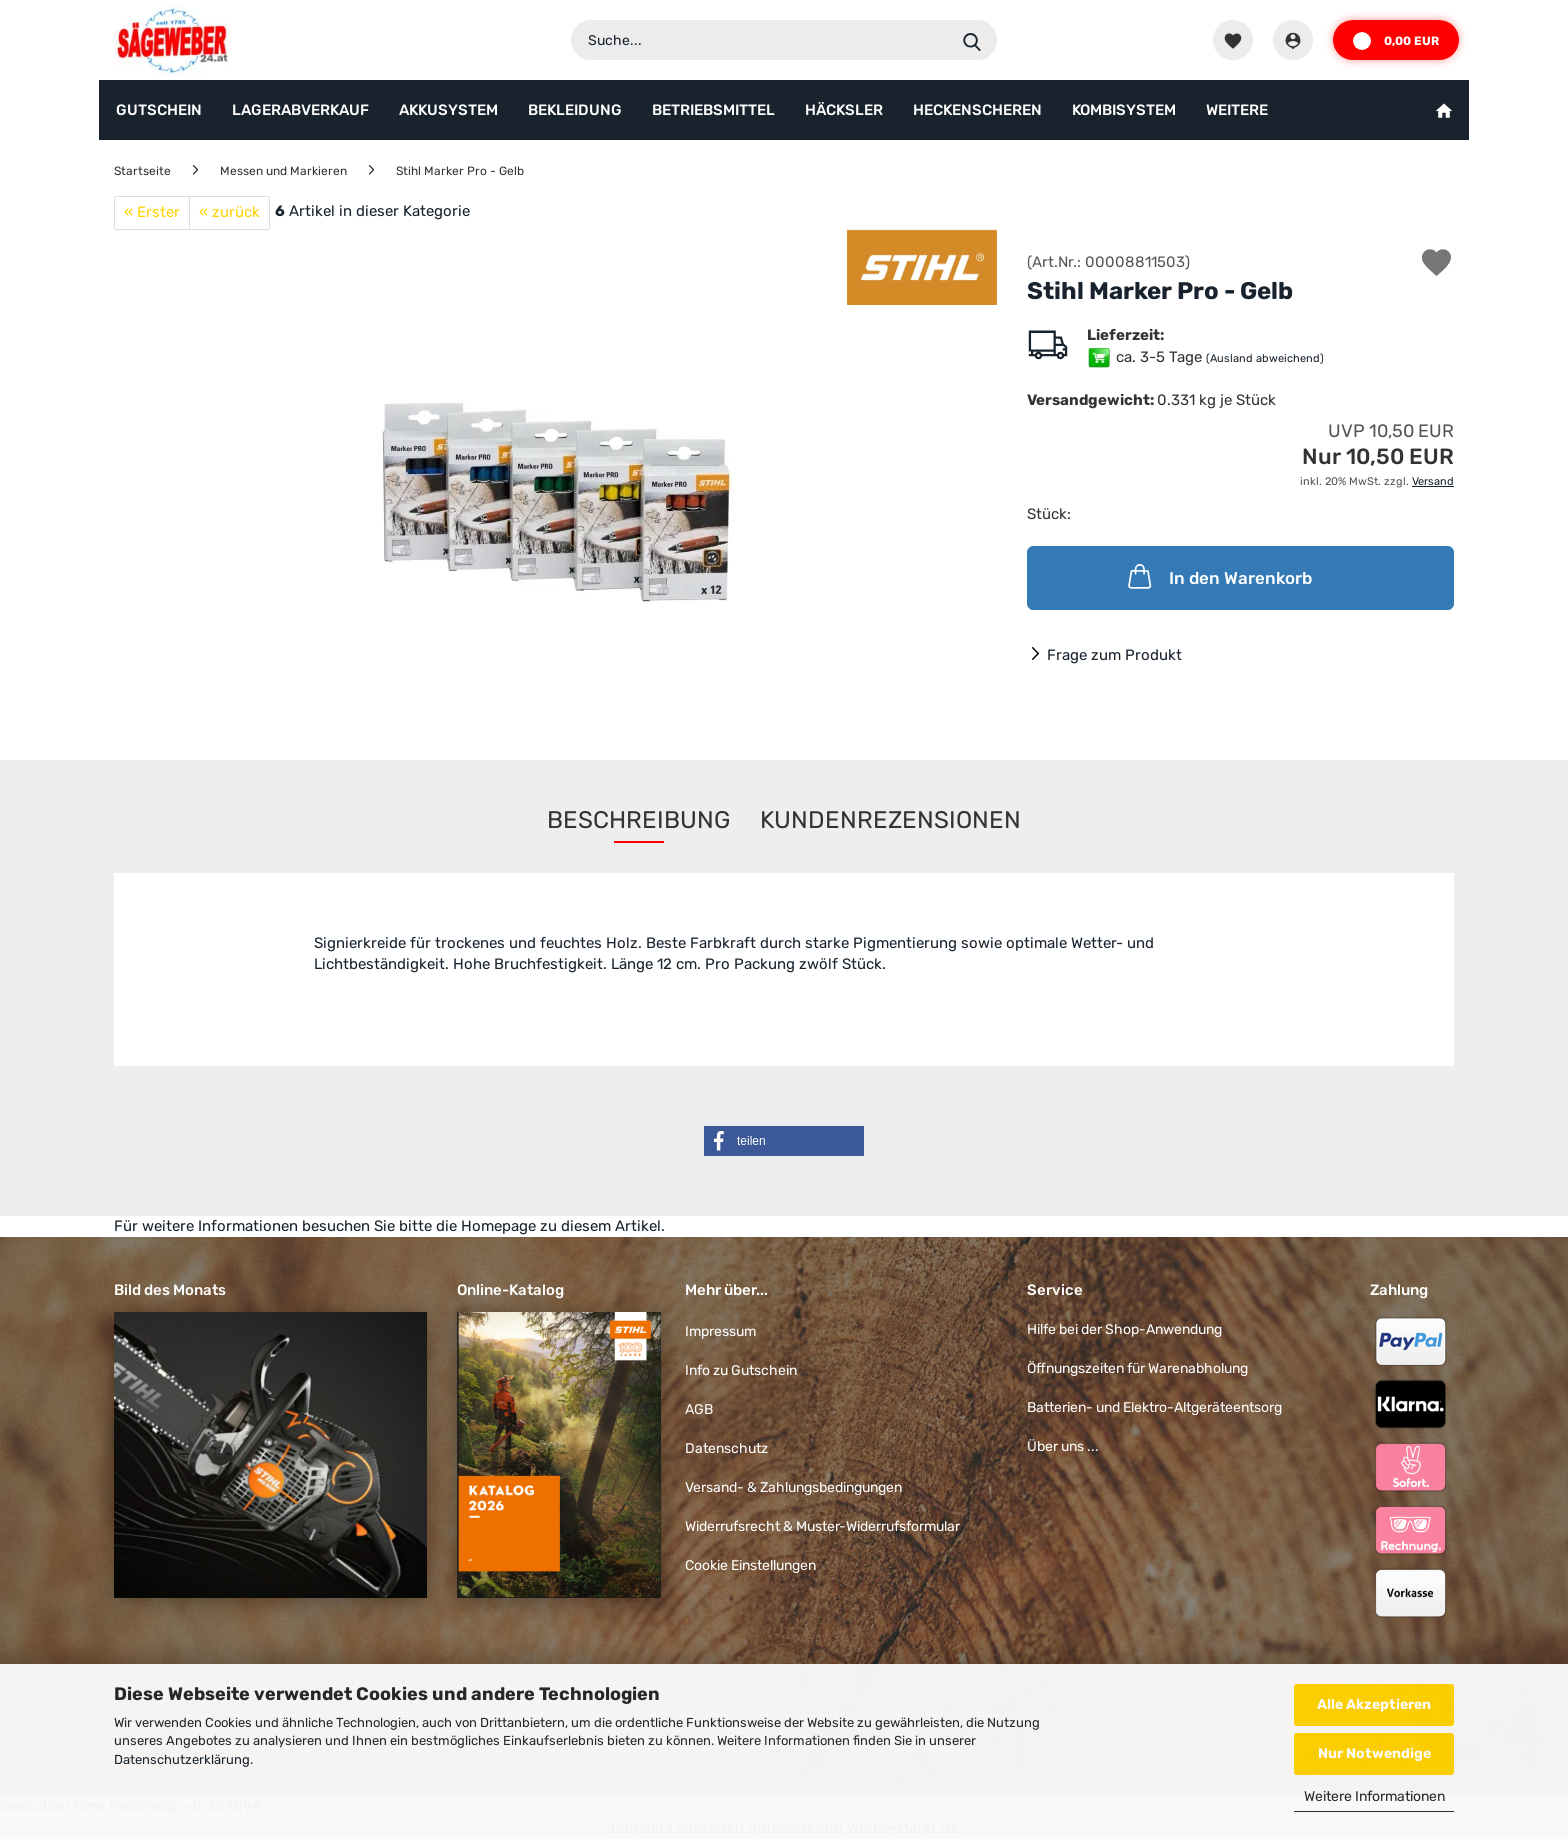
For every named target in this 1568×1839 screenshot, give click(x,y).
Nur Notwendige (1374, 1753)
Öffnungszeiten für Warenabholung (1137, 1368)
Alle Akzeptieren (1374, 1704)
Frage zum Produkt (1114, 655)
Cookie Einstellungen (750, 1565)
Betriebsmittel (713, 110)
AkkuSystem (448, 110)
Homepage (498, 1226)
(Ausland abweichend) (1265, 358)
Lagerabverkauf (300, 110)
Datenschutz (726, 1448)
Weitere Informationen (1374, 1796)
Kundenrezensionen (890, 820)
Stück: (1049, 514)
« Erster (152, 212)
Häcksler (844, 110)
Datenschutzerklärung (182, 1759)
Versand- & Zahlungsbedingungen (793, 1487)
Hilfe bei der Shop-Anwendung (1124, 1329)
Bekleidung (575, 110)
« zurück (229, 212)
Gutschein (159, 110)
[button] (784, 1141)
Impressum (720, 1331)
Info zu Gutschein (741, 1370)
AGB (699, 1409)
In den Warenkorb (1218, 576)
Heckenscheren (977, 110)
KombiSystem (1124, 110)
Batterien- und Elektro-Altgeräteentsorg (1154, 1407)
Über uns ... (1063, 1446)
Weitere (1237, 110)
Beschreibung (638, 820)
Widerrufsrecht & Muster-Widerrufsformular (822, 1526)
